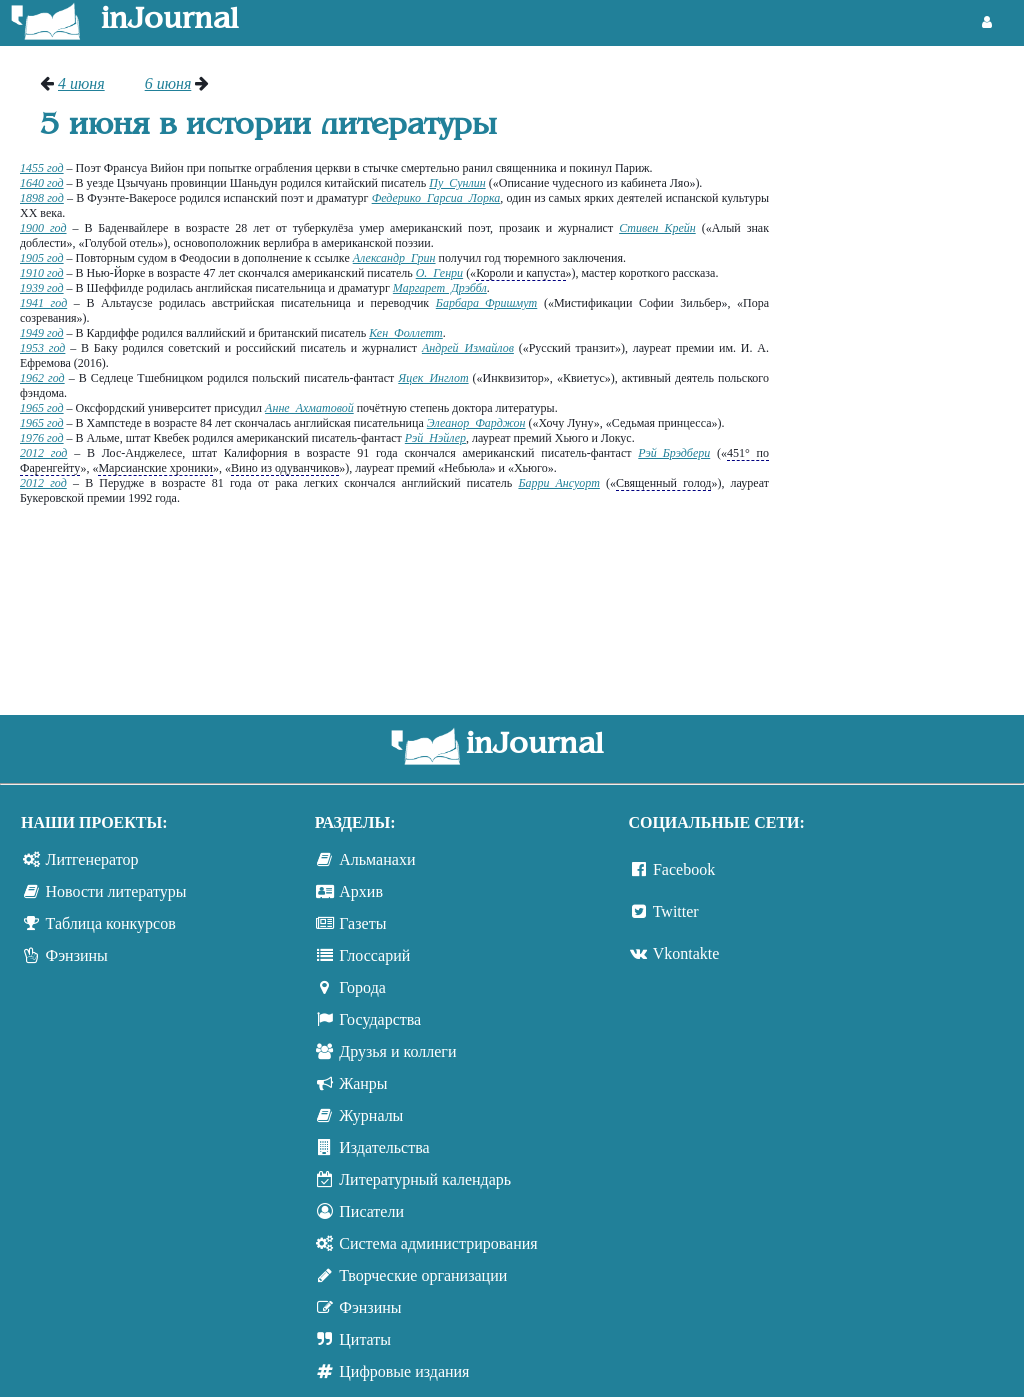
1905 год (42, 258)
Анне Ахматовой (309, 408)
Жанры (363, 1083)
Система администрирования (438, 1243)
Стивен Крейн (657, 228)
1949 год (42, 333)
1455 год (42, 168)
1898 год (42, 198)
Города (362, 987)
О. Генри (439, 273)
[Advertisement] (906, 375)
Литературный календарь (425, 1179)
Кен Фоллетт (406, 333)
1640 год (42, 183)
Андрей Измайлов (468, 348)
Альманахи (377, 859)
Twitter (676, 911)
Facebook (684, 869)
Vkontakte (686, 953)
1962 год (42, 378)
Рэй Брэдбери (674, 453)
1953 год (42, 348)
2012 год (43, 453)
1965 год (42, 408)
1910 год (42, 273)
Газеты (362, 923)
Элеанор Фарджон (476, 423)
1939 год (42, 288)
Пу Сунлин (457, 183)
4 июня (81, 83)
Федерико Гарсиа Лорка (436, 198)
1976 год (42, 438)
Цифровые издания (404, 1371)
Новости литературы (116, 891)
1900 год (43, 228)
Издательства (384, 1147)
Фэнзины (77, 955)
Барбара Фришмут (486, 303)
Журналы (371, 1115)
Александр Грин (394, 258)
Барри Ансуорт (558, 483)
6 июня (168, 83)
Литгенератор (92, 859)
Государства (380, 1019)
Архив (361, 891)
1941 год (43, 303)
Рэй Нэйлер (435, 438)
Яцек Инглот (433, 378)
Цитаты (365, 1339)
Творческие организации (423, 1275)
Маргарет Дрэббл (440, 288)
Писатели (371, 1211)
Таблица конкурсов (111, 923)
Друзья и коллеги (397, 1051)
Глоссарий (374, 955)
